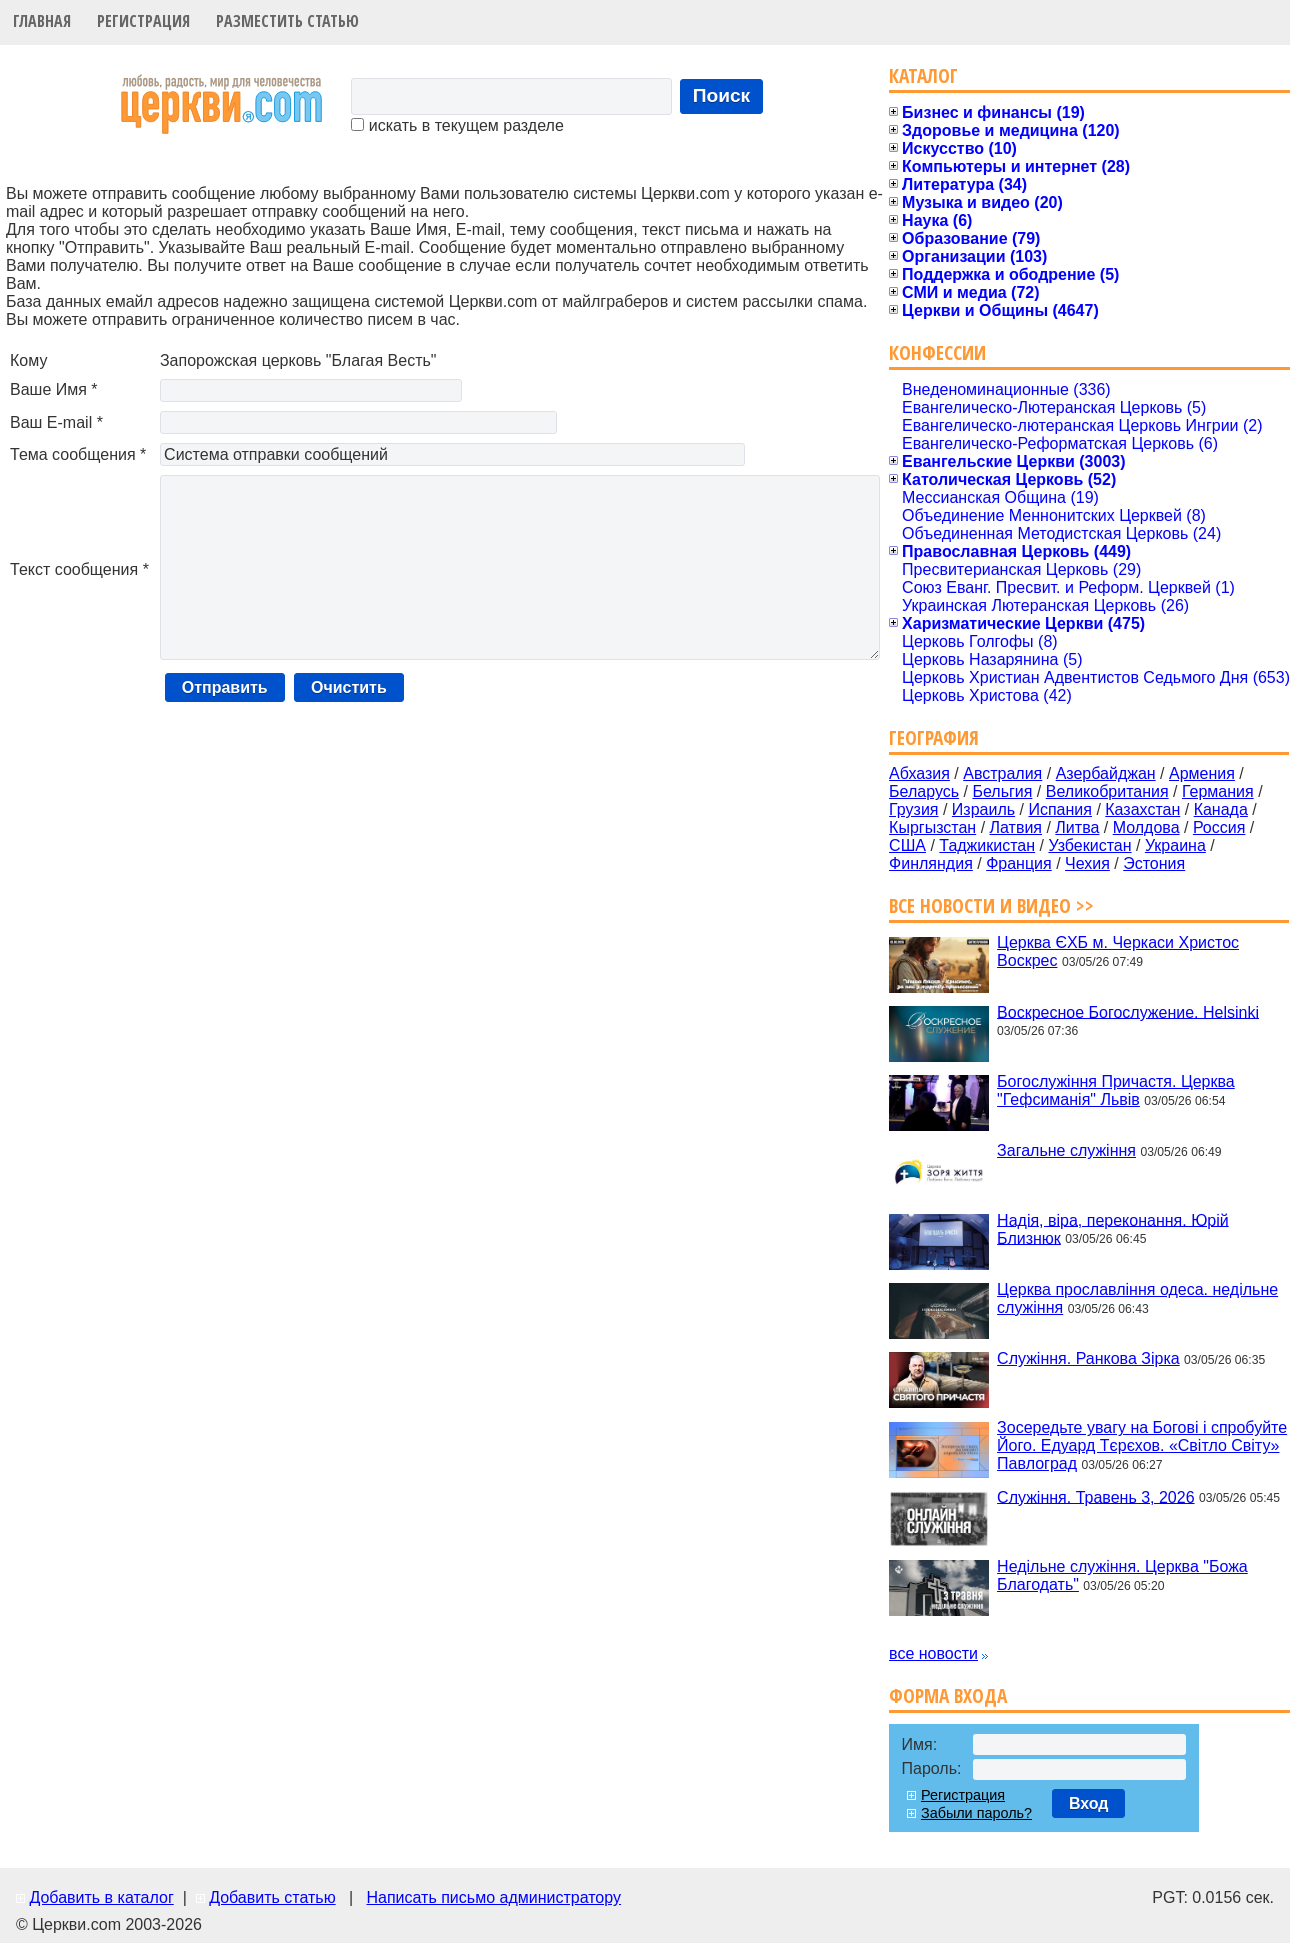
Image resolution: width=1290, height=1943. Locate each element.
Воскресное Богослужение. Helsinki (1128, 1011)
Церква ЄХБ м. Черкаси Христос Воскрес (1118, 951)
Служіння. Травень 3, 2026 (1095, 1496)
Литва (1077, 827)
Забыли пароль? (976, 1813)
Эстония (1154, 863)
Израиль (983, 809)
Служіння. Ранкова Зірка (1088, 1358)
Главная (42, 21)
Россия (1219, 827)
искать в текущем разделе (457, 125)
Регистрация (143, 21)
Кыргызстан (932, 827)
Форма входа (948, 1695)
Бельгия (1002, 791)
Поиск (722, 95)
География (934, 737)
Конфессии (937, 352)
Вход (1089, 1803)
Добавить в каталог (101, 1897)
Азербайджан (1106, 773)
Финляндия (931, 863)
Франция (1019, 863)
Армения (1202, 773)
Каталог (923, 75)
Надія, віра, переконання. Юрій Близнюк (1113, 1228)
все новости (933, 1653)
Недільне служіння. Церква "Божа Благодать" (1122, 1575)
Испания (1060, 809)
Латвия (1016, 827)
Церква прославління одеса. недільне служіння (1137, 1298)
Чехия (1087, 863)
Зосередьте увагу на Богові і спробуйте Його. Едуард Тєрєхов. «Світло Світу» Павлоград (1142, 1445)
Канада (1221, 809)
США (907, 845)
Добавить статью (272, 1897)
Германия (1218, 791)
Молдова (1146, 827)
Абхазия (919, 773)
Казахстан (1142, 809)
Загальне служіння (1066, 1150)
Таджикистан (987, 845)
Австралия (1002, 773)
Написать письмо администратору (493, 1897)
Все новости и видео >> (991, 905)
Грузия (913, 809)
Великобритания (1107, 791)
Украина (1175, 845)
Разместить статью (287, 21)
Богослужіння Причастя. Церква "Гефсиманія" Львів (1116, 1090)
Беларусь (924, 791)
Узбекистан (1089, 845)
